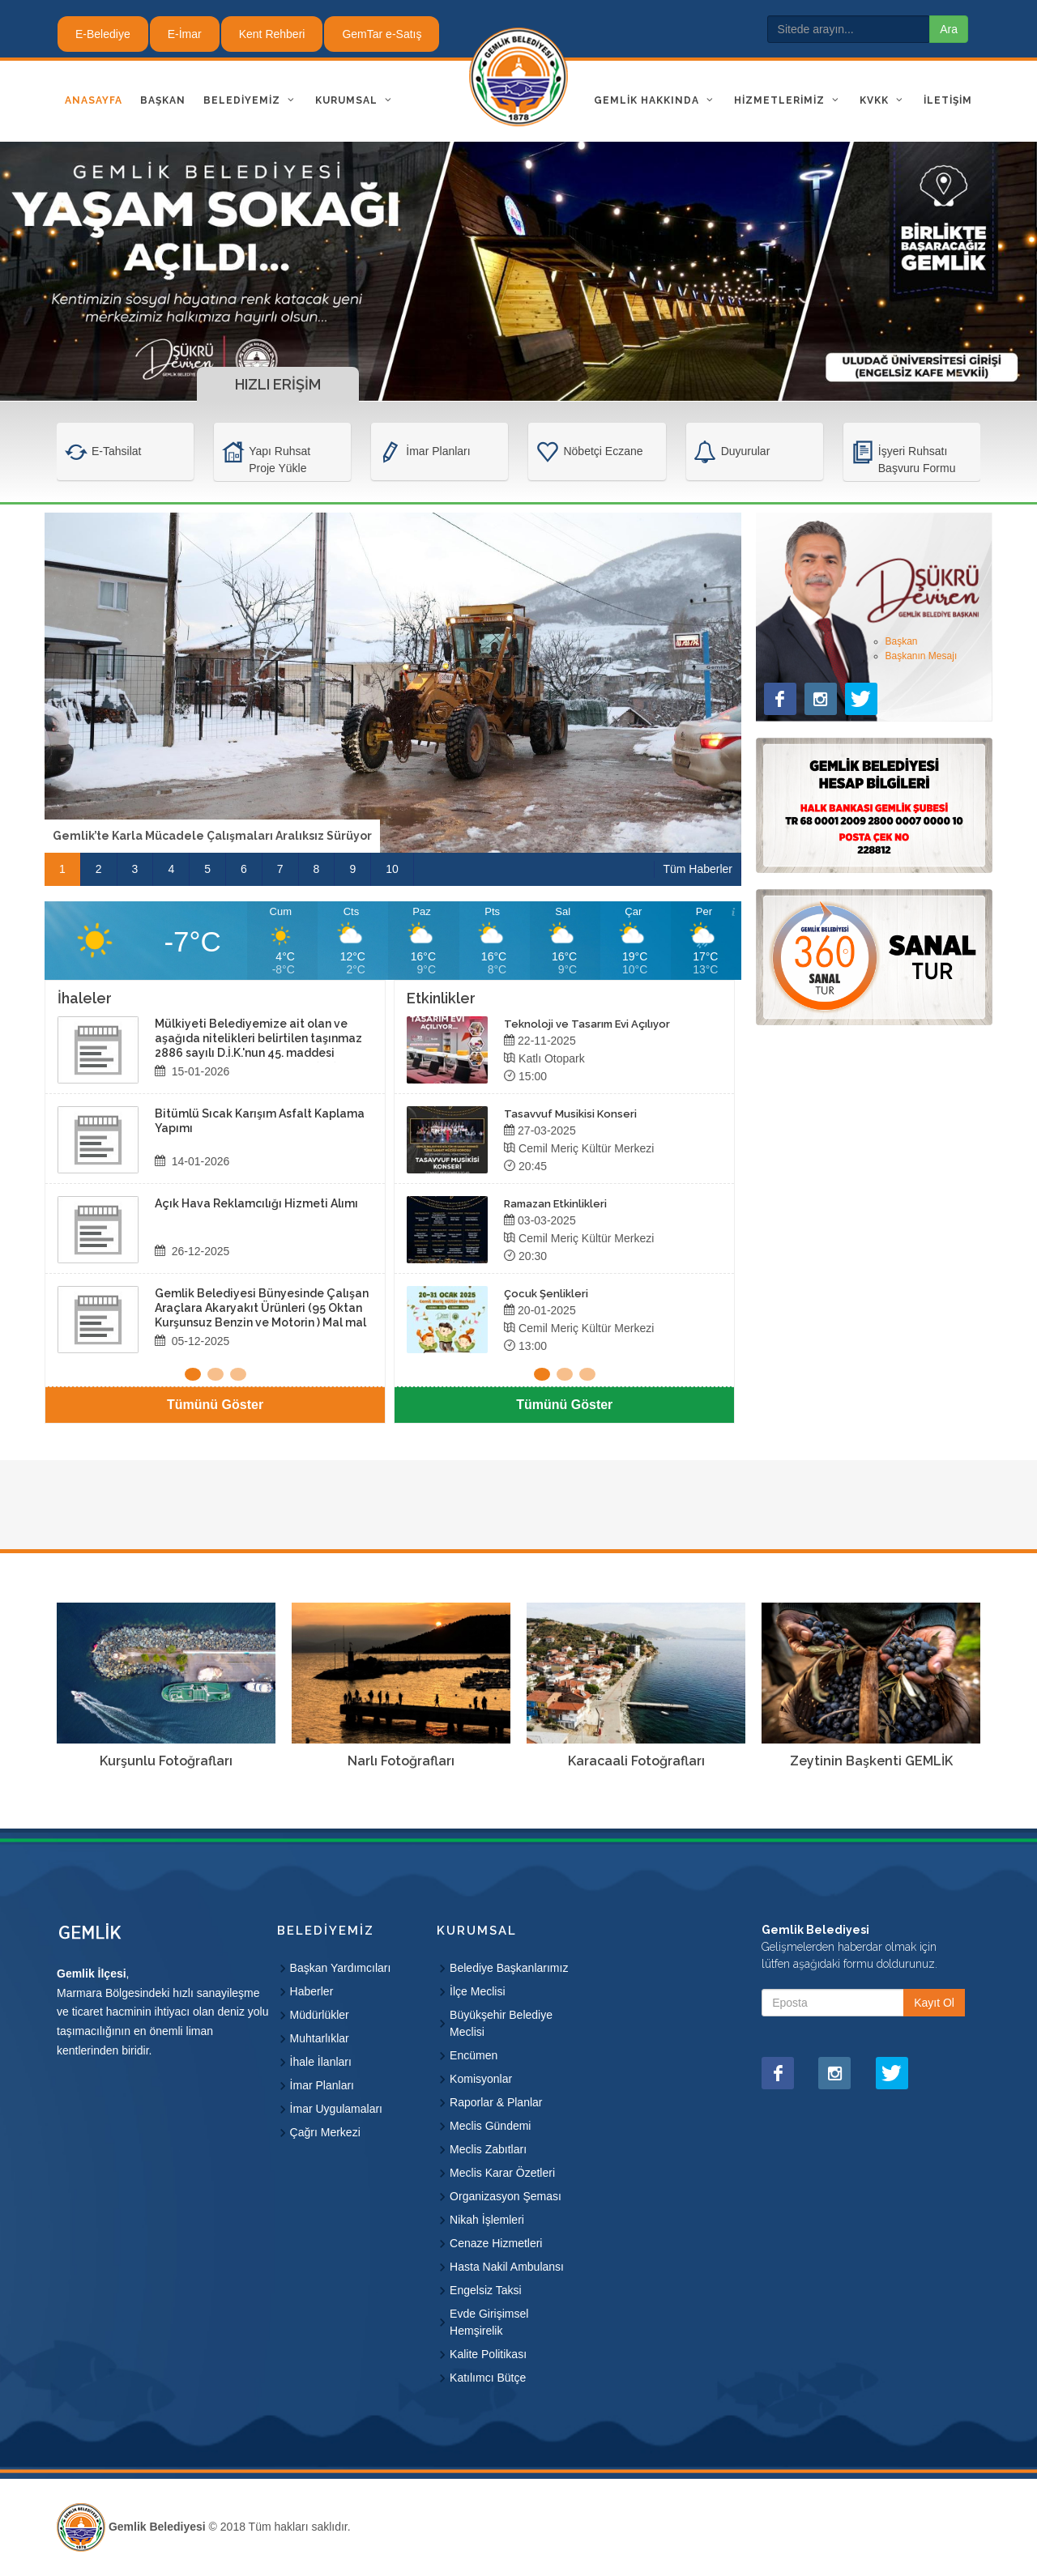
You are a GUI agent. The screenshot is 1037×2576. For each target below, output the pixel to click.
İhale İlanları (321, 2061)
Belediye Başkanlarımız (509, 1967)
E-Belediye (102, 34)
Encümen (473, 2055)
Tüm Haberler (697, 868)
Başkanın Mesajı (922, 656)
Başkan (902, 641)
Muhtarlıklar (319, 2038)
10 (392, 868)
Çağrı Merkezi (325, 2132)
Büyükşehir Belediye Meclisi (501, 2023)
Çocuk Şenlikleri (546, 1294)
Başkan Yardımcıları (340, 1967)
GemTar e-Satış (381, 34)
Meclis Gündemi (490, 2125)
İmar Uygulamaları (336, 2108)
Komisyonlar (481, 2078)
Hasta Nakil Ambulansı (507, 2266)
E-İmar (185, 34)
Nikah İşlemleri (487, 2219)
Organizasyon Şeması (505, 2196)
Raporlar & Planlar (496, 2102)
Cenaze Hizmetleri (496, 2243)
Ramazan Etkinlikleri (555, 1204)
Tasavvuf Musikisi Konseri (570, 1114)
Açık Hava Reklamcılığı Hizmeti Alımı (256, 1203)
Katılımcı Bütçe (488, 2377)
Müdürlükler (319, 2014)
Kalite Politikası (488, 2354)
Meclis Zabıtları (488, 2149)
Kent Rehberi (272, 34)
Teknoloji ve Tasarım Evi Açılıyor (587, 1024)
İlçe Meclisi (477, 1991)
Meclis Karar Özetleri (502, 2172)
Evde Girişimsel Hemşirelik (489, 2322)
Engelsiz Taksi (485, 2290)
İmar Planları (322, 2085)
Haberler (312, 1991)
